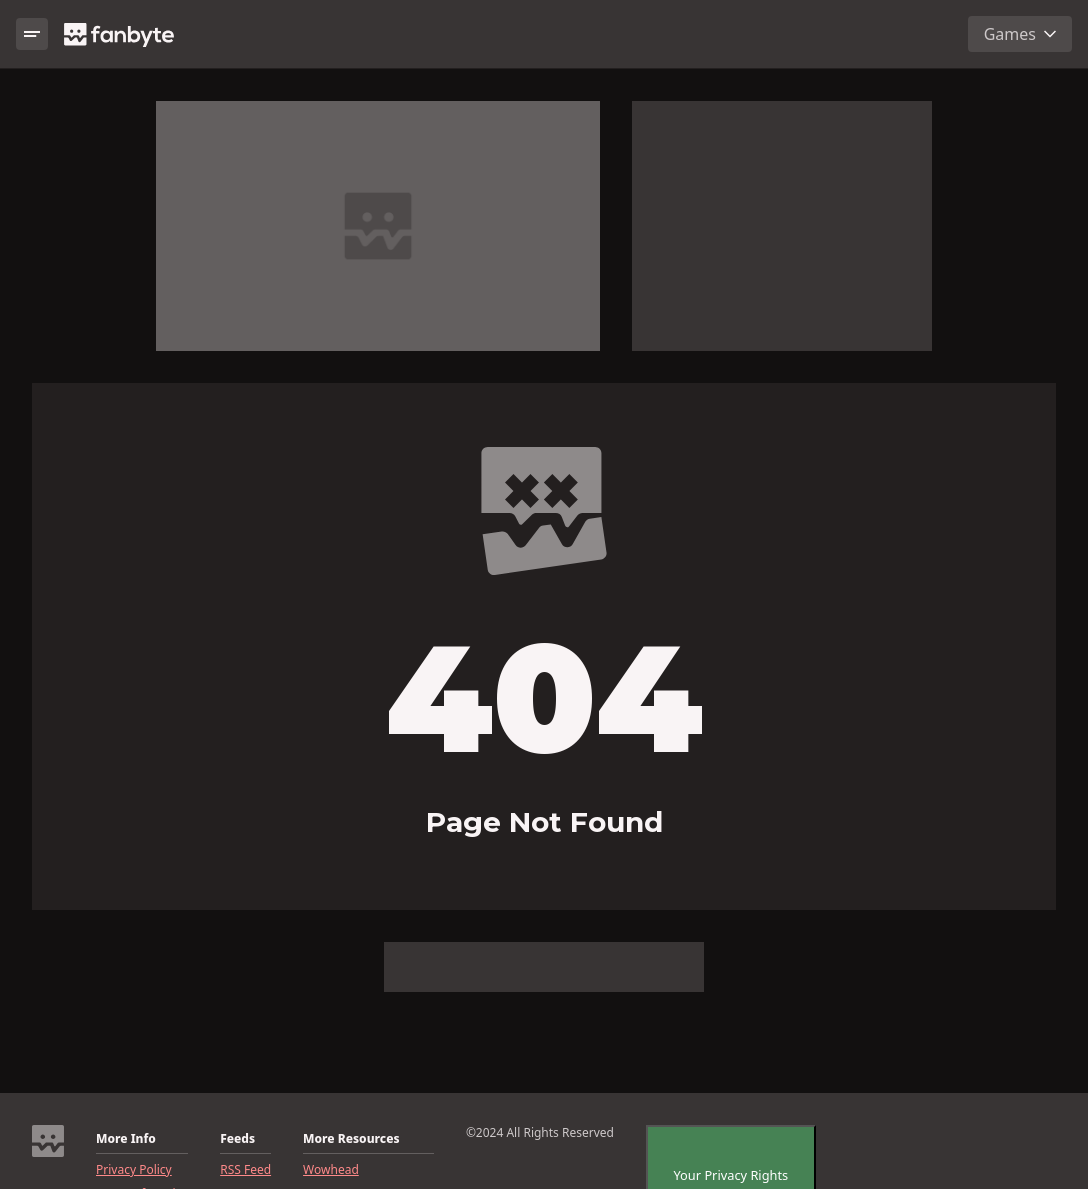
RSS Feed (245, 1170)
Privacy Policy (134, 1170)
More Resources (351, 1139)
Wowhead (331, 1170)
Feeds (237, 1139)
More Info (126, 1139)
